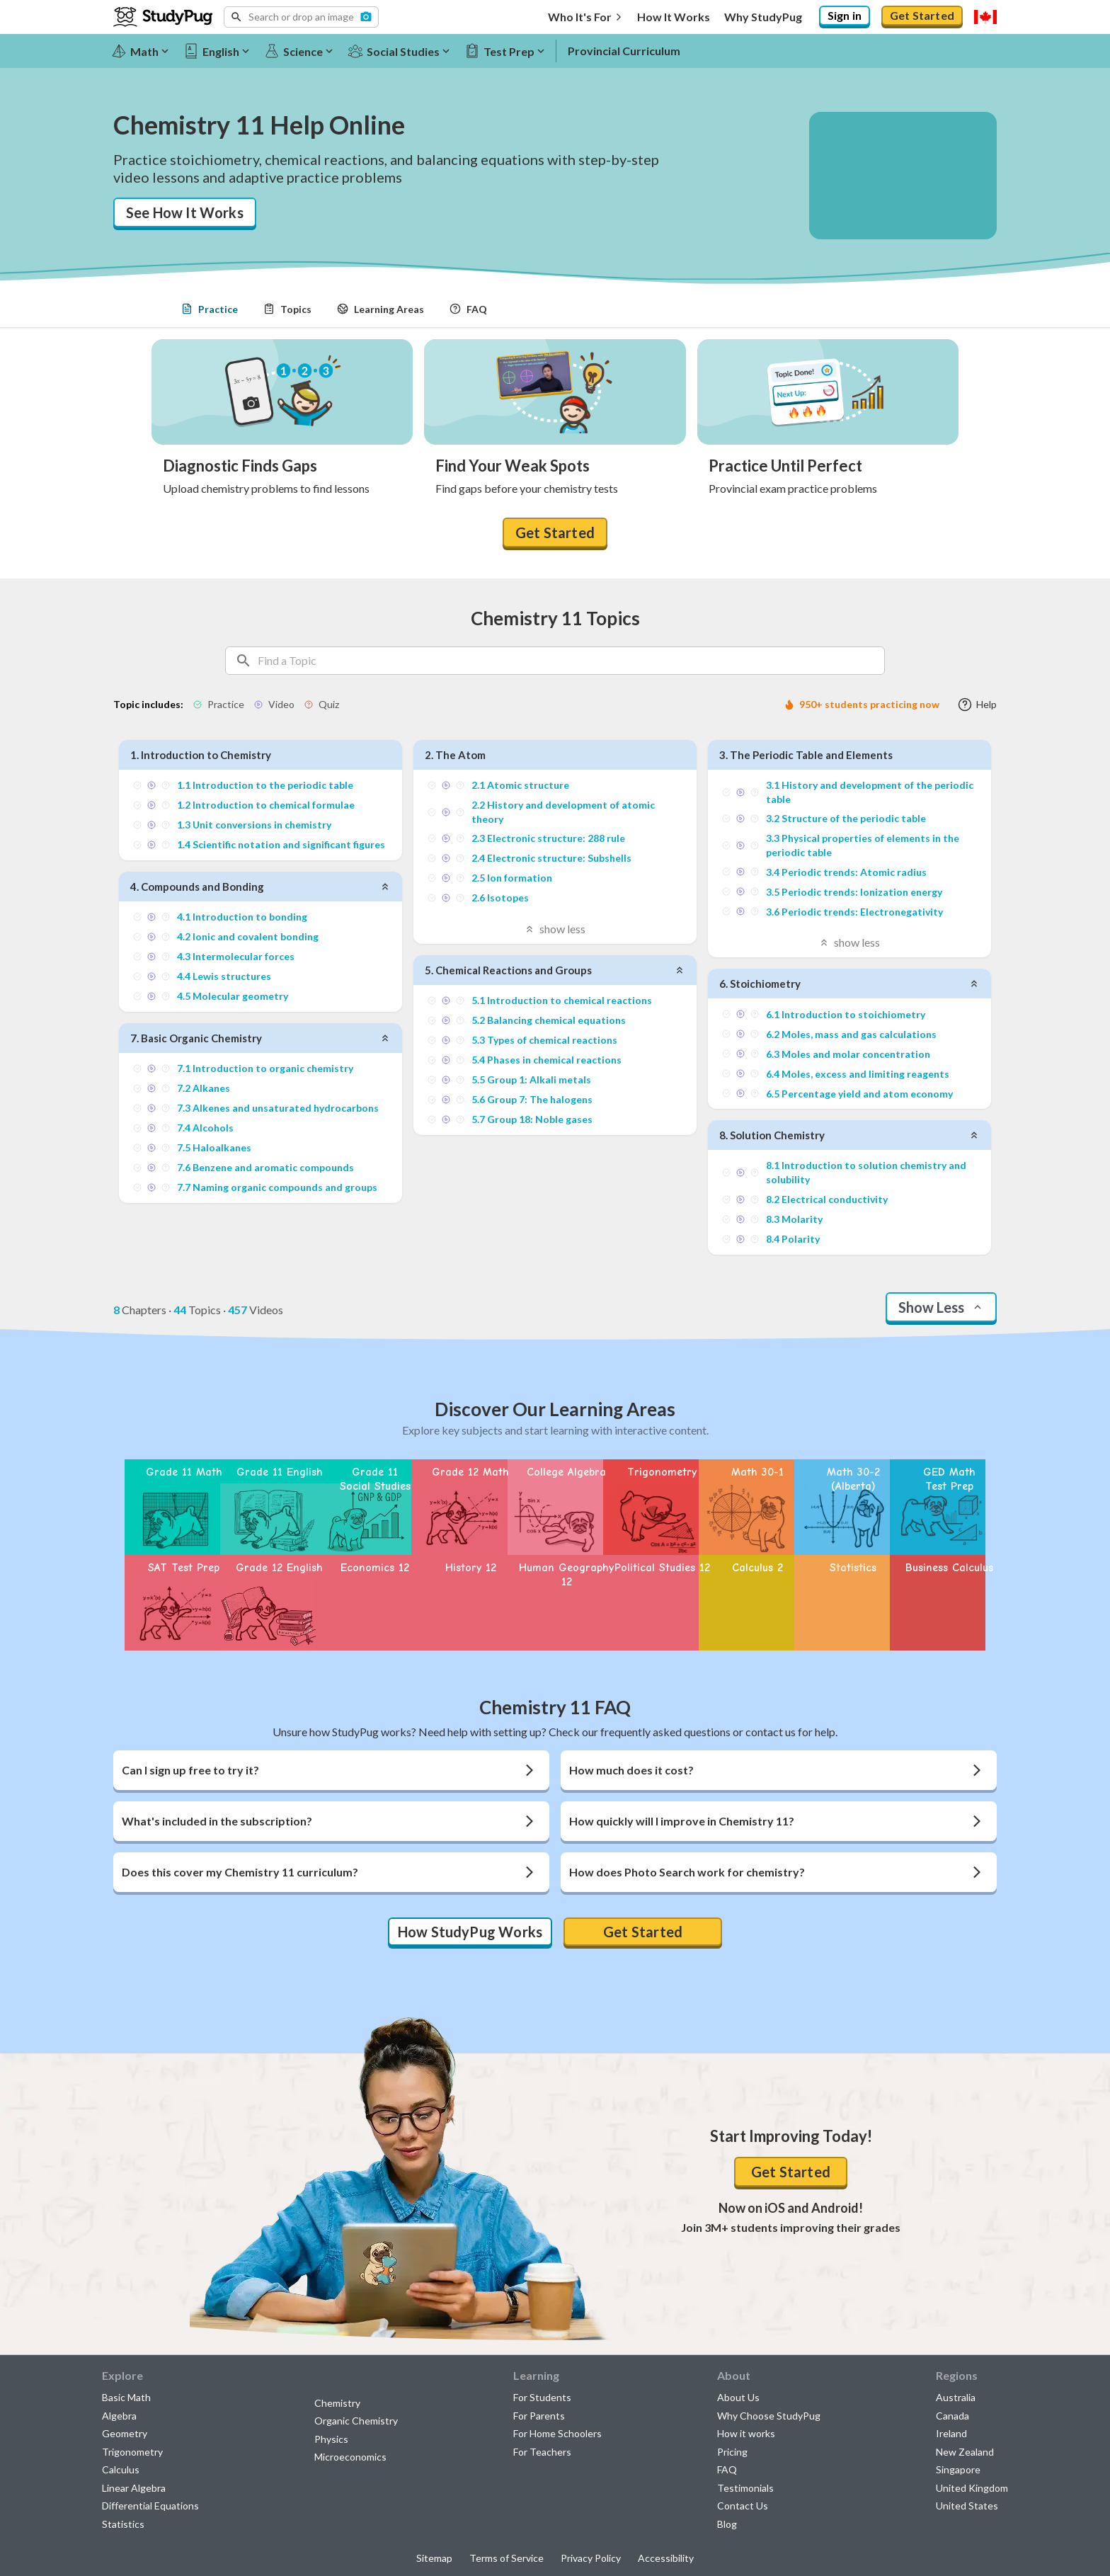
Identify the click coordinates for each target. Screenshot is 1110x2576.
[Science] (305, 51)
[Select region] (985, 17)
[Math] (146, 51)
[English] (223, 51)
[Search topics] (571, 660)
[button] (301, 17)
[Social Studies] (405, 51)
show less (554, 928)
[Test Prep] (511, 51)
